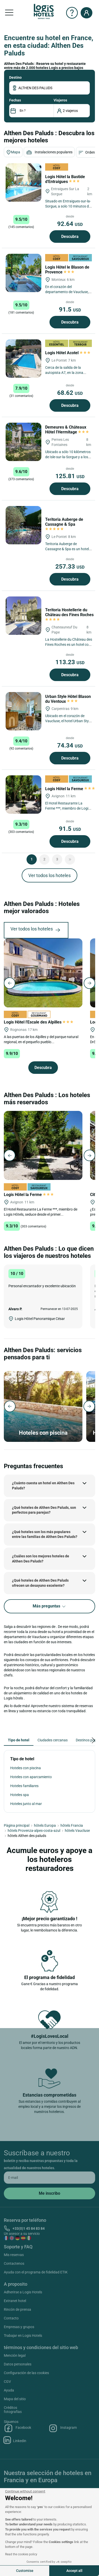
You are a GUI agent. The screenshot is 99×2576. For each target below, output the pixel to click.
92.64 (70, 223)
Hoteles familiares (24, 1786)
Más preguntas (49, 1606)
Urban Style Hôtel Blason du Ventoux (68, 699)
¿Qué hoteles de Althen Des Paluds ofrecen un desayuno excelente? (40, 1583)
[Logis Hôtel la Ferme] (23, 794)
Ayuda (9, 2390)
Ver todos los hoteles (49, 875)
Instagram (62, 2428)
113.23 (69, 662)
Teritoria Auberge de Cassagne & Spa (64, 524)
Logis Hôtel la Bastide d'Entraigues (65, 179)
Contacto (11, 2318)
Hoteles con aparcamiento (31, 1777)
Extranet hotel (15, 2301)
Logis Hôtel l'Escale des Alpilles (38, 1022)
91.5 (70, 309)
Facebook (17, 2428)
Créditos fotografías (13, 2410)
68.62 (70, 392)
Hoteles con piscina (25, 1768)
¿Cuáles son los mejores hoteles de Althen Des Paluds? (40, 1558)
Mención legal (15, 2355)
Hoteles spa (19, 1795)
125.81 (69, 476)
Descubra (70, 236)
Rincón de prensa (17, 2309)
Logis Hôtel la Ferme (70, 788)
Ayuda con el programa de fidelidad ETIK (36, 2272)
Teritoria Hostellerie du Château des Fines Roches (70, 614)
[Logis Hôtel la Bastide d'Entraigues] (23, 182)
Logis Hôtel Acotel (67, 352)
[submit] (49, 2193)
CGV (7, 2381)
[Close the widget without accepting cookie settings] (25, 2491)
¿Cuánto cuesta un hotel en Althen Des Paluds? (43, 1485)
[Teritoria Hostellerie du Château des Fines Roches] (23, 615)
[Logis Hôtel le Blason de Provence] (23, 273)
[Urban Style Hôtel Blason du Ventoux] (23, 711)
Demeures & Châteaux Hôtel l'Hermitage (67, 429)
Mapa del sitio (15, 2399)
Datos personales (17, 2364)
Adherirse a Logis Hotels (23, 2292)
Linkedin (15, 2440)
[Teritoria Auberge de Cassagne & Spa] (23, 525)
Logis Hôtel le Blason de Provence (67, 269)
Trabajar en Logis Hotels (23, 2335)
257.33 (69, 566)
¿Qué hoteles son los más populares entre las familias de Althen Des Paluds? (44, 1534)
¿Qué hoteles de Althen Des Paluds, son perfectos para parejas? (44, 1510)
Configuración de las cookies (26, 2373)
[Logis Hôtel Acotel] (23, 358)
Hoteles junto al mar (26, 1804)
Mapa (13, 152)
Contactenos (14, 2263)
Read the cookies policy (21, 2554)
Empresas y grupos (19, 2327)
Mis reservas (14, 2255)
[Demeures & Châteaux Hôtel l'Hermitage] (23, 442)
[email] (49, 2177)
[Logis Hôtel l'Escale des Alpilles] (43, 973)
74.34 (70, 745)
